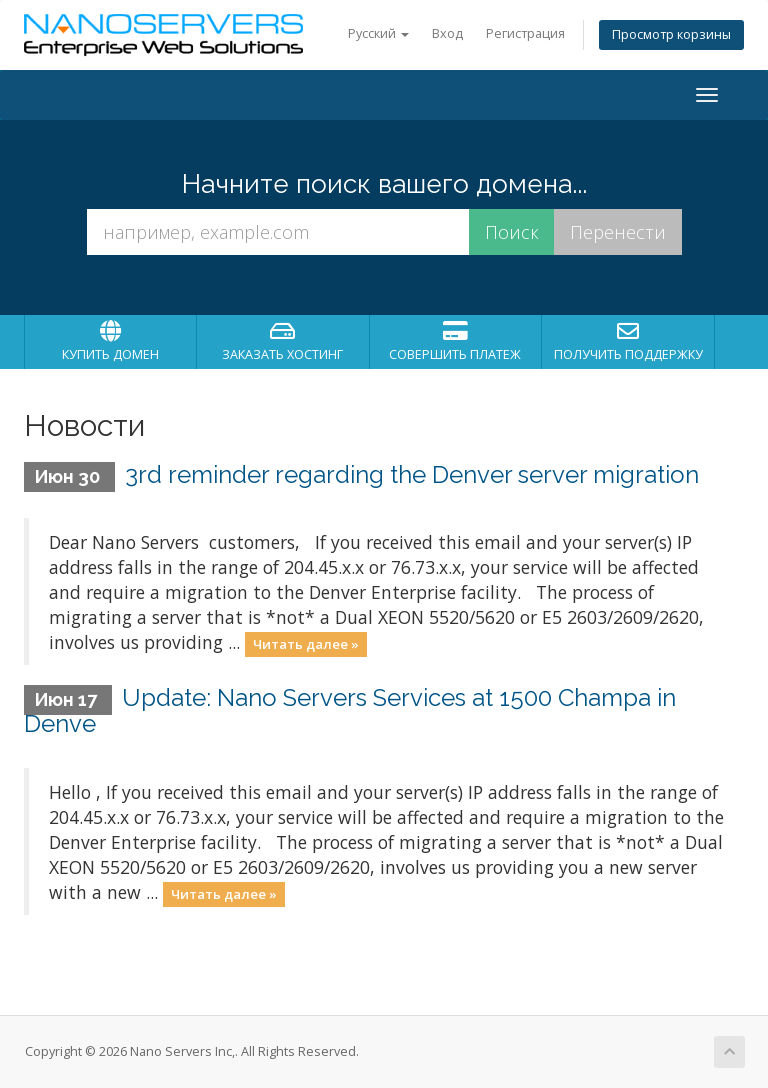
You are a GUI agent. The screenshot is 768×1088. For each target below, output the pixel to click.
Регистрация (525, 33)
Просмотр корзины (671, 34)
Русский (378, 33)
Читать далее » (306, 644)
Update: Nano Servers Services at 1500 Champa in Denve (350, 710)
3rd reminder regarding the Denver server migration (412, 474)
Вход (447, 33)
